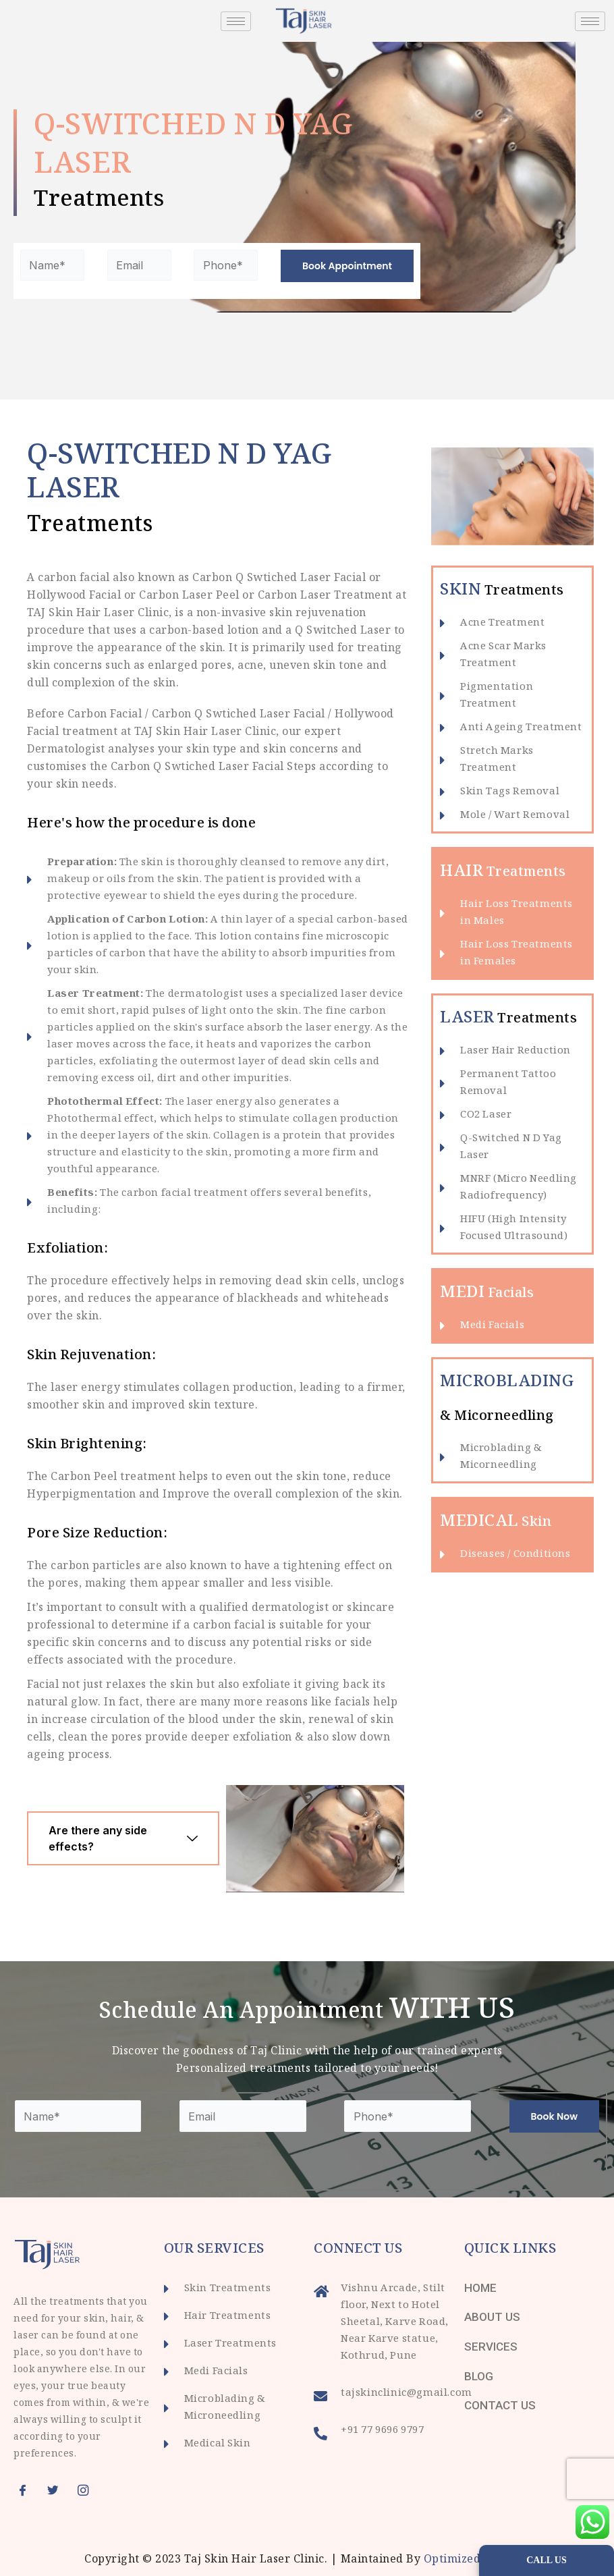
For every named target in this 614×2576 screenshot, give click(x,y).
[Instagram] (88, 2490)
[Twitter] (57, 2490)
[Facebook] (27, 2490)
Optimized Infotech (477, 2560)
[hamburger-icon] (236, 21)
